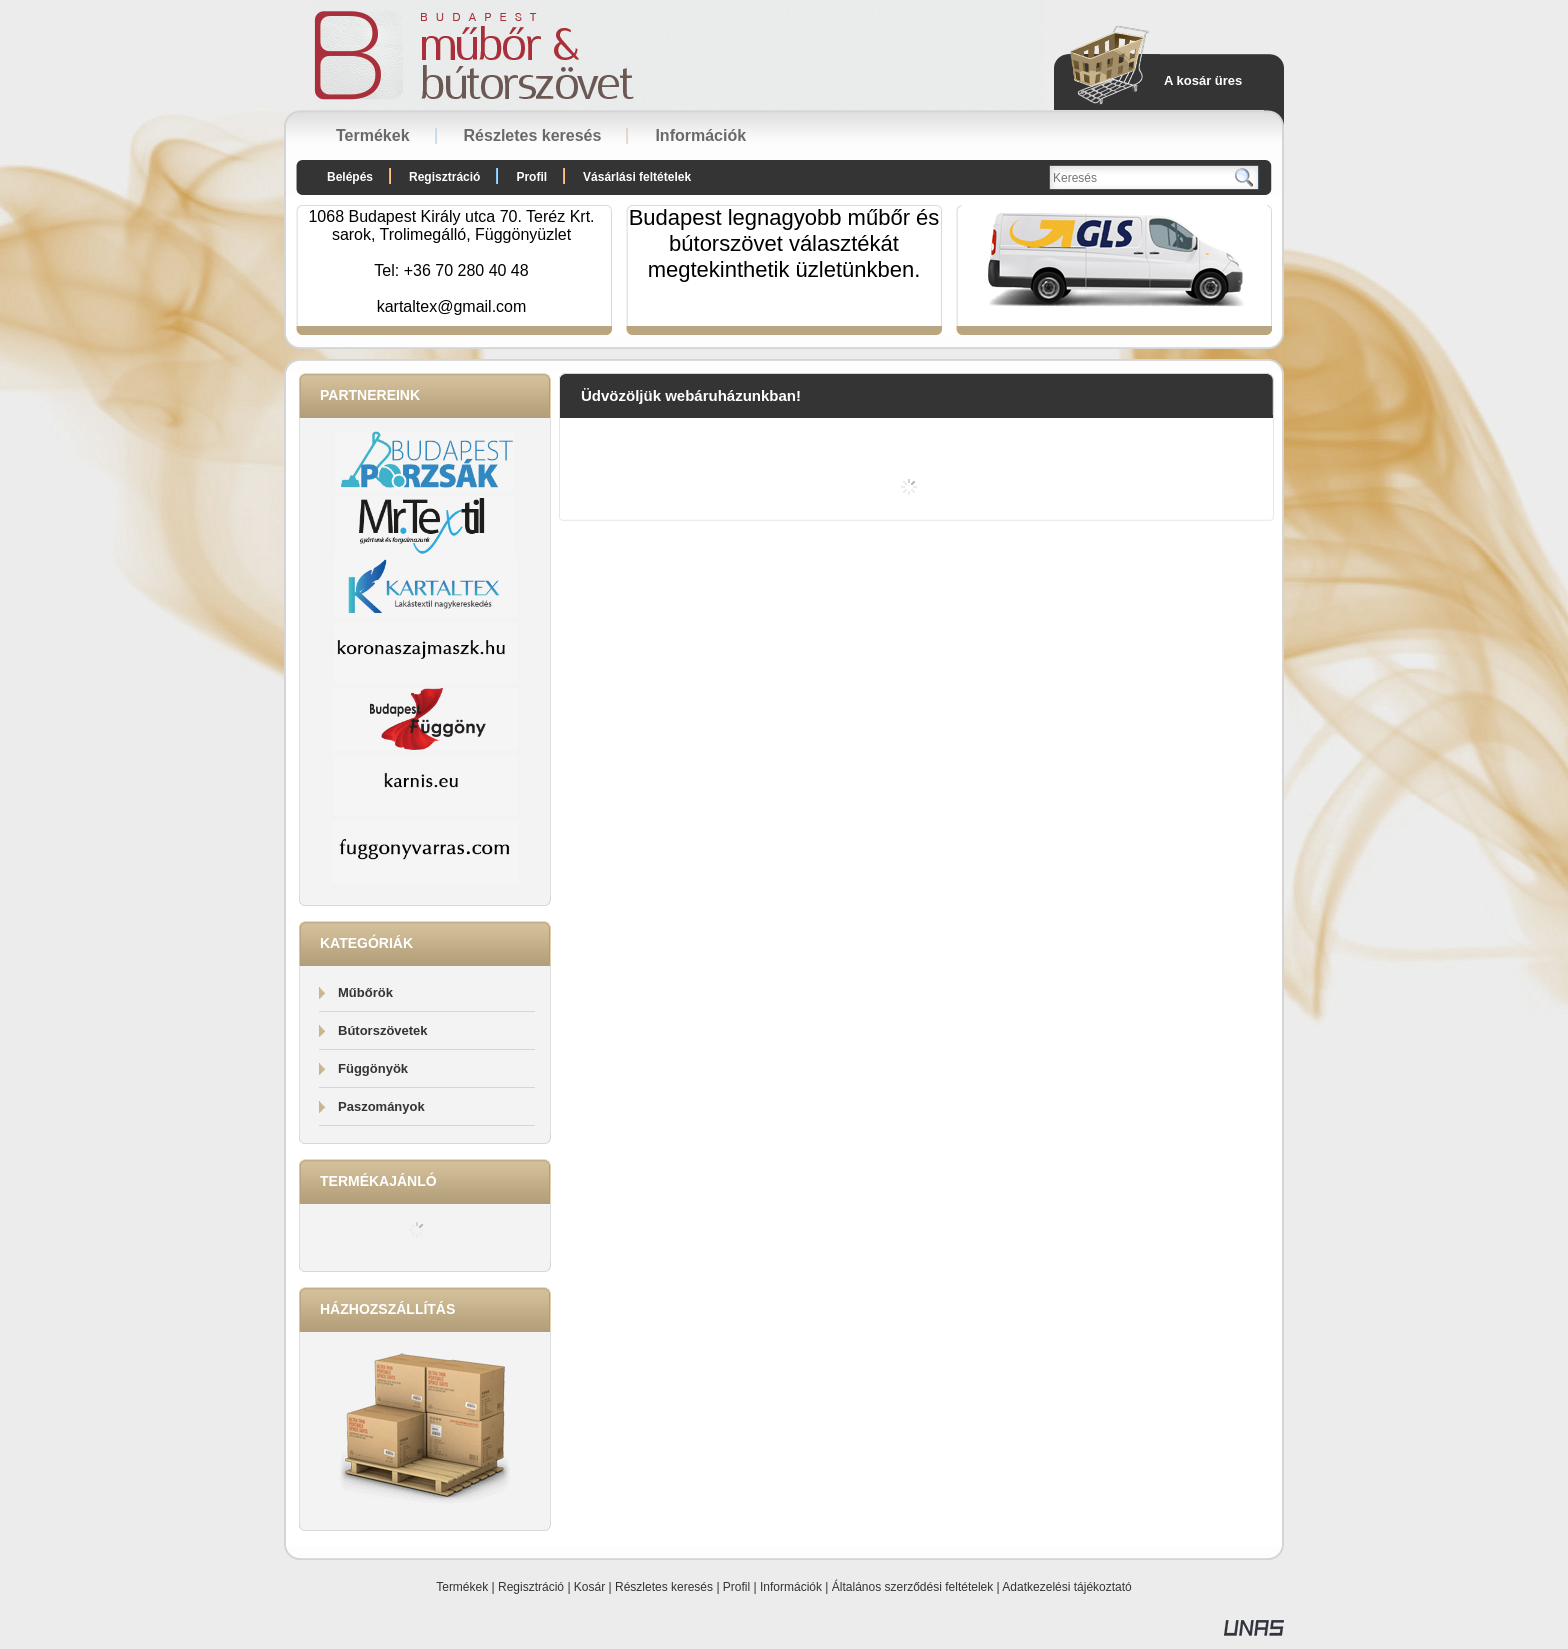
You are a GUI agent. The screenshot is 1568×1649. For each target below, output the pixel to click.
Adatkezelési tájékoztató (1066, 1587)
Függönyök (373, 1068)
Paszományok (381, 1106)
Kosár (589, 1587)
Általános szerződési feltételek (912, 1587)
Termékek (462, 1587)
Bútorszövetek (383, 1030)
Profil (736, 1587)
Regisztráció (531, 1587)
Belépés (350, 177)
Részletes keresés (664, 1587)
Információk (791, 1587)
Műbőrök (365, 992)
